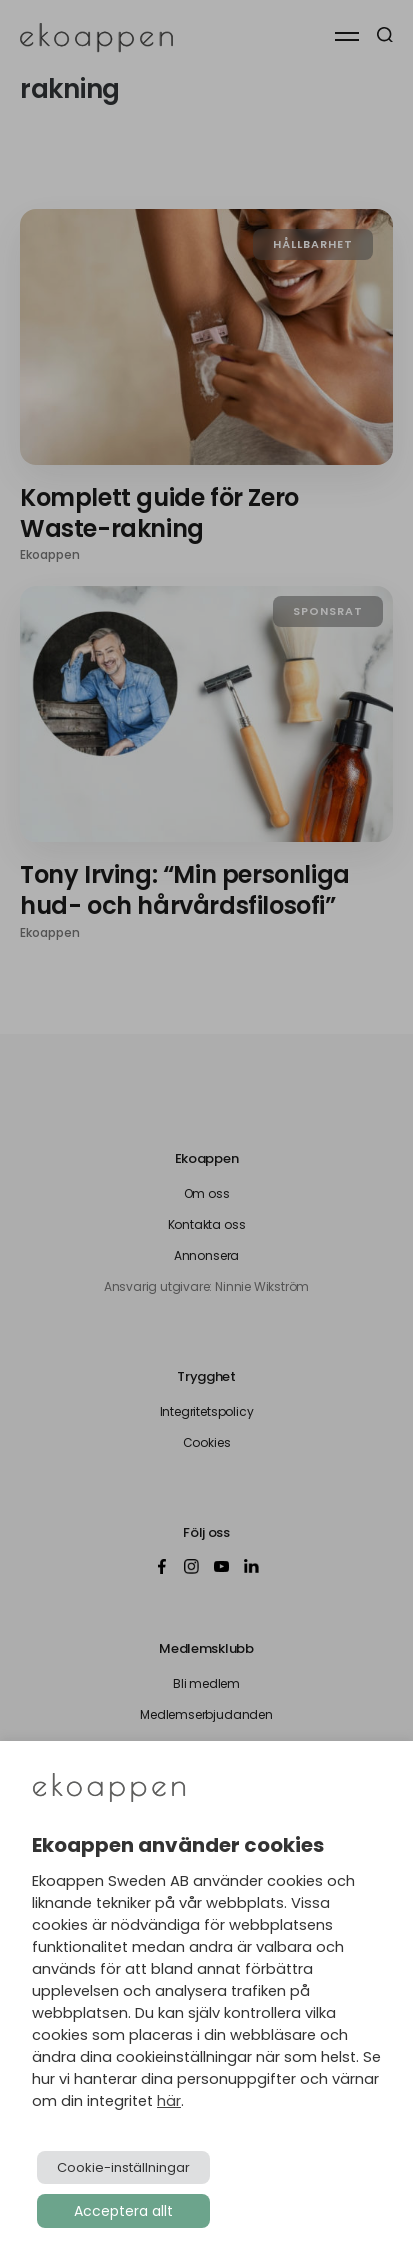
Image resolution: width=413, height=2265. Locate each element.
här (169, 2101)
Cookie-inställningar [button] (123, 2167)
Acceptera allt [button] (123, 2211)
